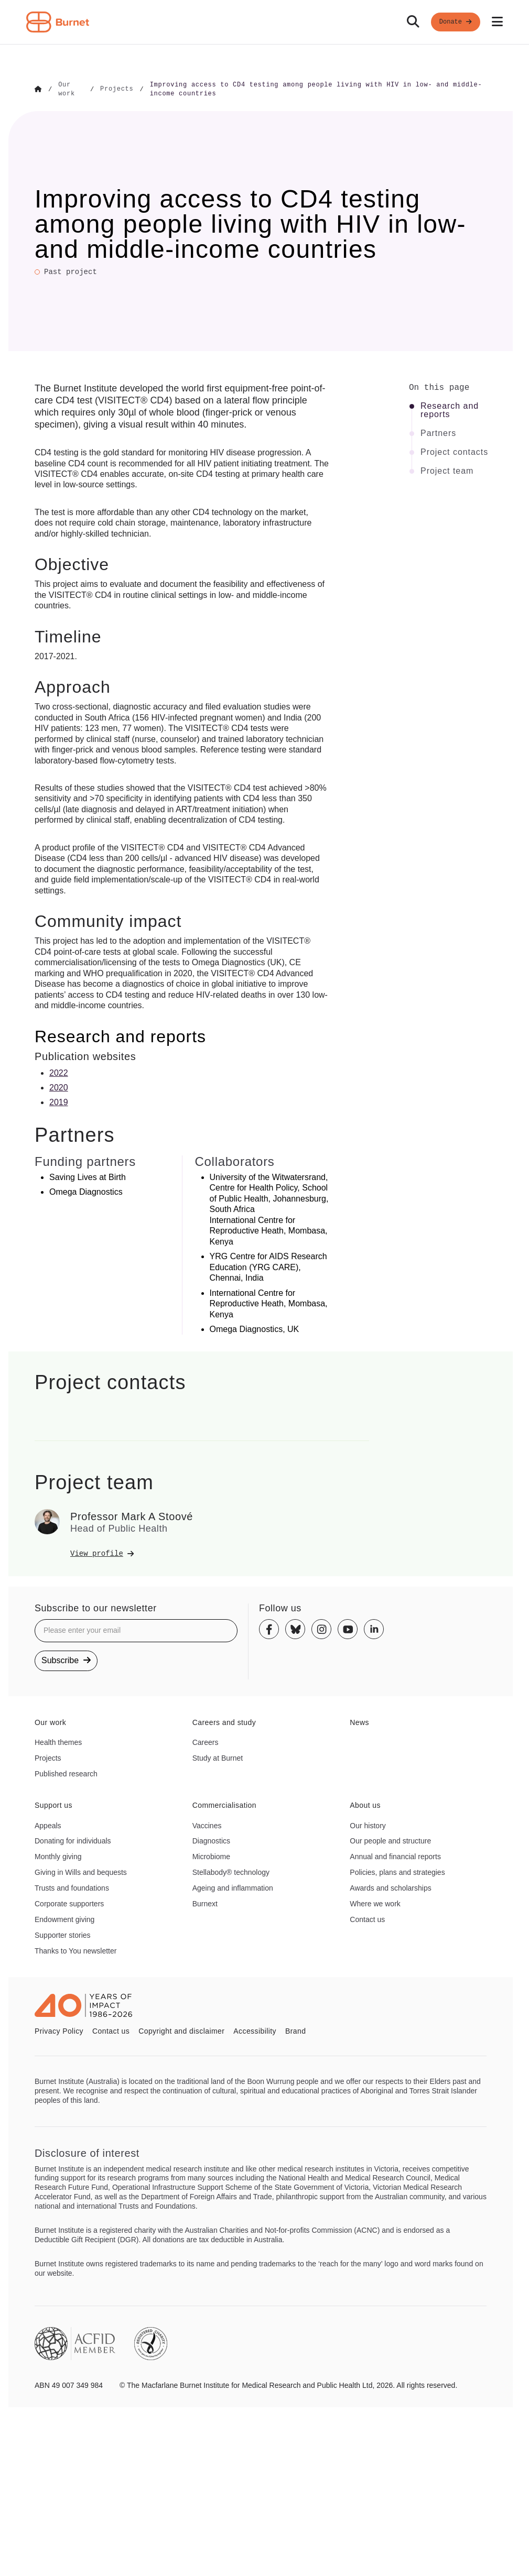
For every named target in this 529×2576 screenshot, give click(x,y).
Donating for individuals (73, 1840)
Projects (48, 1757)
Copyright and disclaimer (181, 2030)
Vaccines (207, 1824)
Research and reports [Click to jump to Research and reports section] (449, 409)
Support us (53, 1804)
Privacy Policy (59, 2030)
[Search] (413, 22)
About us (365, 1804)
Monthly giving (58, 1855)
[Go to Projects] (116, 89)
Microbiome (211, 1855)
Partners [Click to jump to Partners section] (438, 432)
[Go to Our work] (71, 89)
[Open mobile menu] (497, 22)
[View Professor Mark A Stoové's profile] (219, 1553)
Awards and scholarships (390, 1887)
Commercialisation (224, 1804)
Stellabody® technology (230, 1871)
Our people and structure (390, 1840)
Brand (295, 2030)
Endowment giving (64, 1918)
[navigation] (264, 22)
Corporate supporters (69, 1902)
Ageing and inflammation (232, 1887)
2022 (58, 1071)
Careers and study (224, 1721)
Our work (50, 1721)
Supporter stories (63, 1934)
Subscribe (66, 1659)
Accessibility (254, 2030)
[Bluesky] (295, 1629)
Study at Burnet (217, 1757)
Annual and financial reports (395, 1855)
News (359, 1721)
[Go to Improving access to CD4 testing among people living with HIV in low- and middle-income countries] (318, 89)
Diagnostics (211, 1840)
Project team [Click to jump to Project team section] (446, 470)
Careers (205, 1741)
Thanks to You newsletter (75, 1950)
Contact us (367, 1918)
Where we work (375, 1902)
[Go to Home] (38, 89)
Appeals (48, 1824)
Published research (66, 1773)
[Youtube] (348, 1629)
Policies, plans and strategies (397, 1871)
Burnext (205, 1902)
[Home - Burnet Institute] (57, 22)
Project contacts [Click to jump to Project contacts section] (454, 451)
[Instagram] (321, 1629)
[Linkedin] (374, 1629)
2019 (58, 1101)
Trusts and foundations (72, 1887)
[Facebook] (269, 1629)
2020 (58, 1086)
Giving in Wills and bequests (81, 1871)
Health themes (58, 1741)
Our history (367, 1824)
